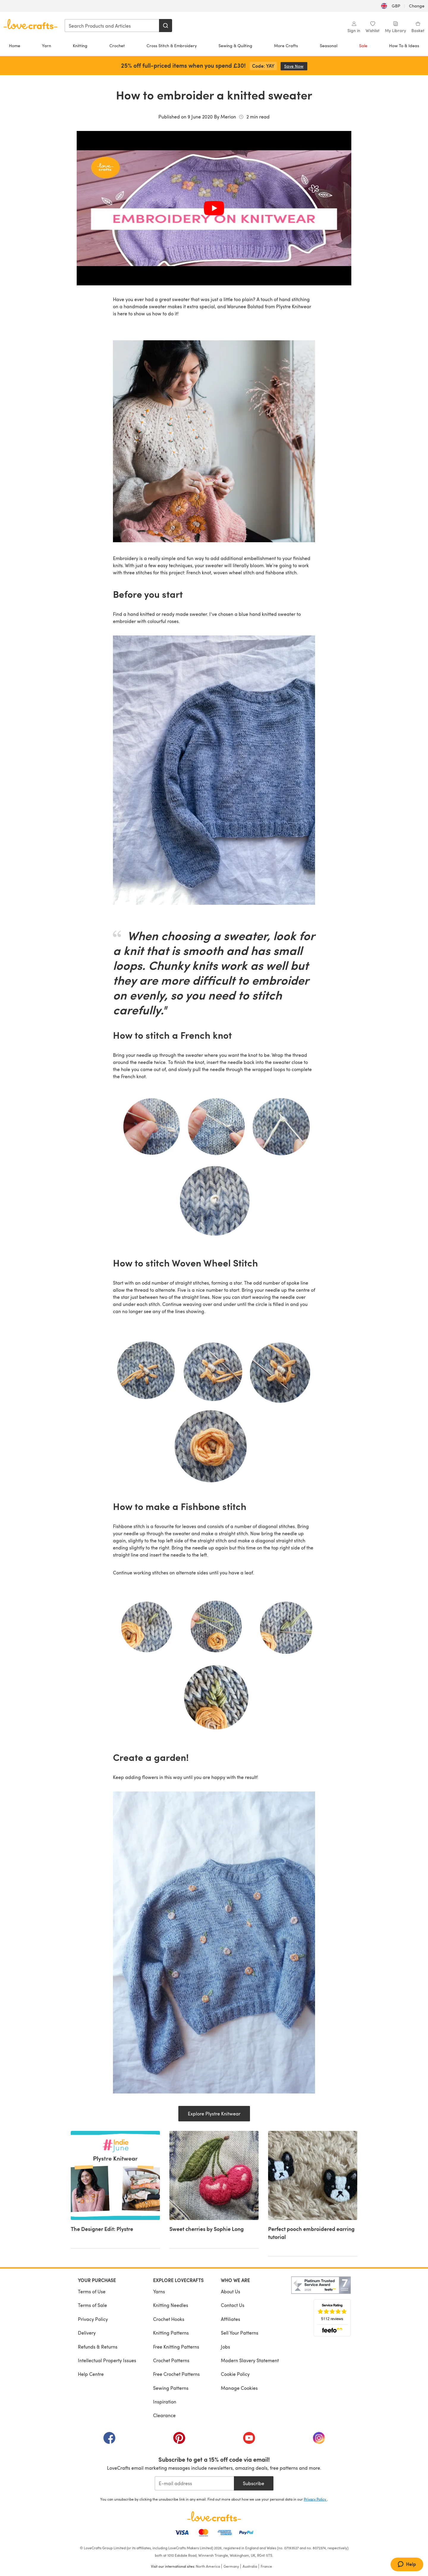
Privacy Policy (93, 2319)
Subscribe (253, 2483)
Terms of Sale (92, 2305)
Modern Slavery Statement (250, 2360)
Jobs (225, 2346)
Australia (250, 2566)
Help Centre (91, 2374)
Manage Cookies (239, 2388)
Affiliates (230, 2319)
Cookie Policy (235, 2374)
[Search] (165, 25)
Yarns (159, 2291)
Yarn (46, 45)
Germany (231, 2566)
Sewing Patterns (170, 2388)
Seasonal (328, 45)
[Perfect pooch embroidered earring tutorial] (312, 2193)
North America (208, 2566)
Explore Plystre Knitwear (214, 2113)
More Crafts (286, 45)
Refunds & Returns (97, 2346)
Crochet (117, 45)
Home (14, 45)
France (266, 2566)
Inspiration (164, 2401)
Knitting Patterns (171, 2333)
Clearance (164, 2415)
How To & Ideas (404, 45)
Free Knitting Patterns (176, 2346)
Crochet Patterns (171, 2360)
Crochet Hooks (168, 2319)
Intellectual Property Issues (107, 2360)
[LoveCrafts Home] (214, 2516)
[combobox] (112, 25)
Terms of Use (92, 2291)
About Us (230, 2291)
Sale (363, 45)
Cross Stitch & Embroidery (172, 45)
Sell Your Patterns (239, 2333)
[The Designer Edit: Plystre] (115, 2189)
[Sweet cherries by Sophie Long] (214, 2189)
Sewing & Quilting (235, 45)
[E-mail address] (194, 2483)
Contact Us (232, 2305)
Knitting (80, 45)
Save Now (295, 66)
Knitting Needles (170, 2305)
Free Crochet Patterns (176, 2374)
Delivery (87, 2333)
